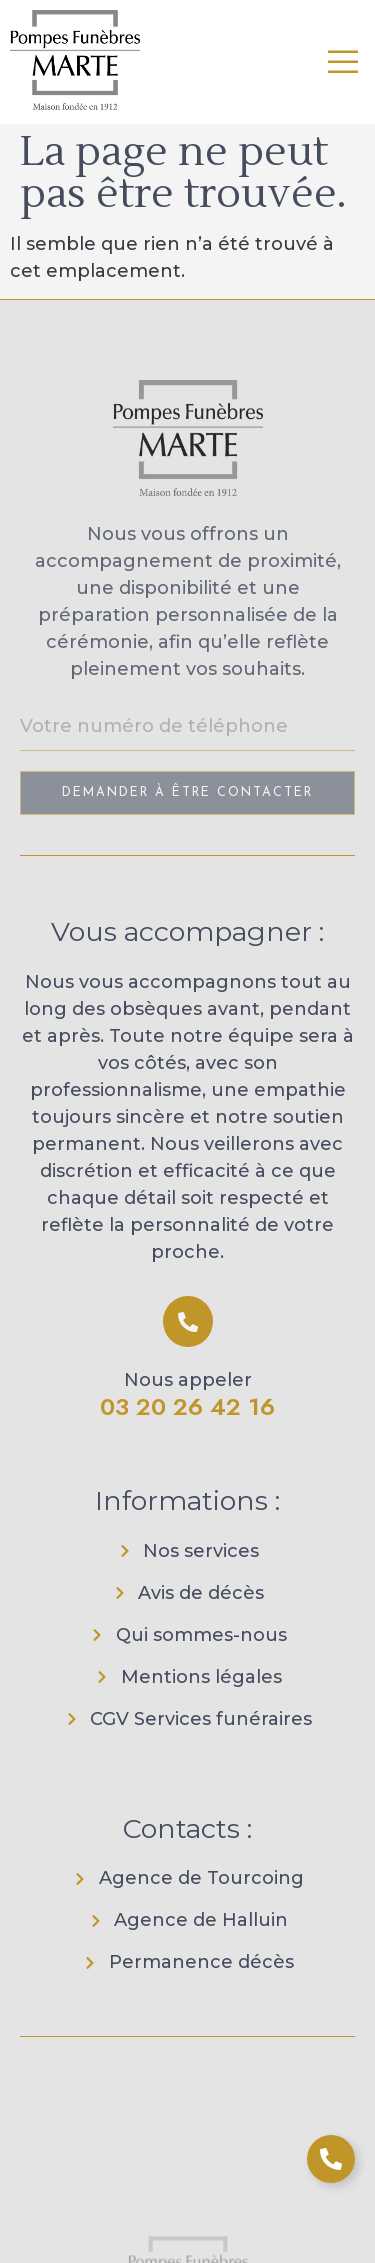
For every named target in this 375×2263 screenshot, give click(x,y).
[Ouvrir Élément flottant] (331, 2159)
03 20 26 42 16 (187, 1406)
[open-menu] (344, 62)
